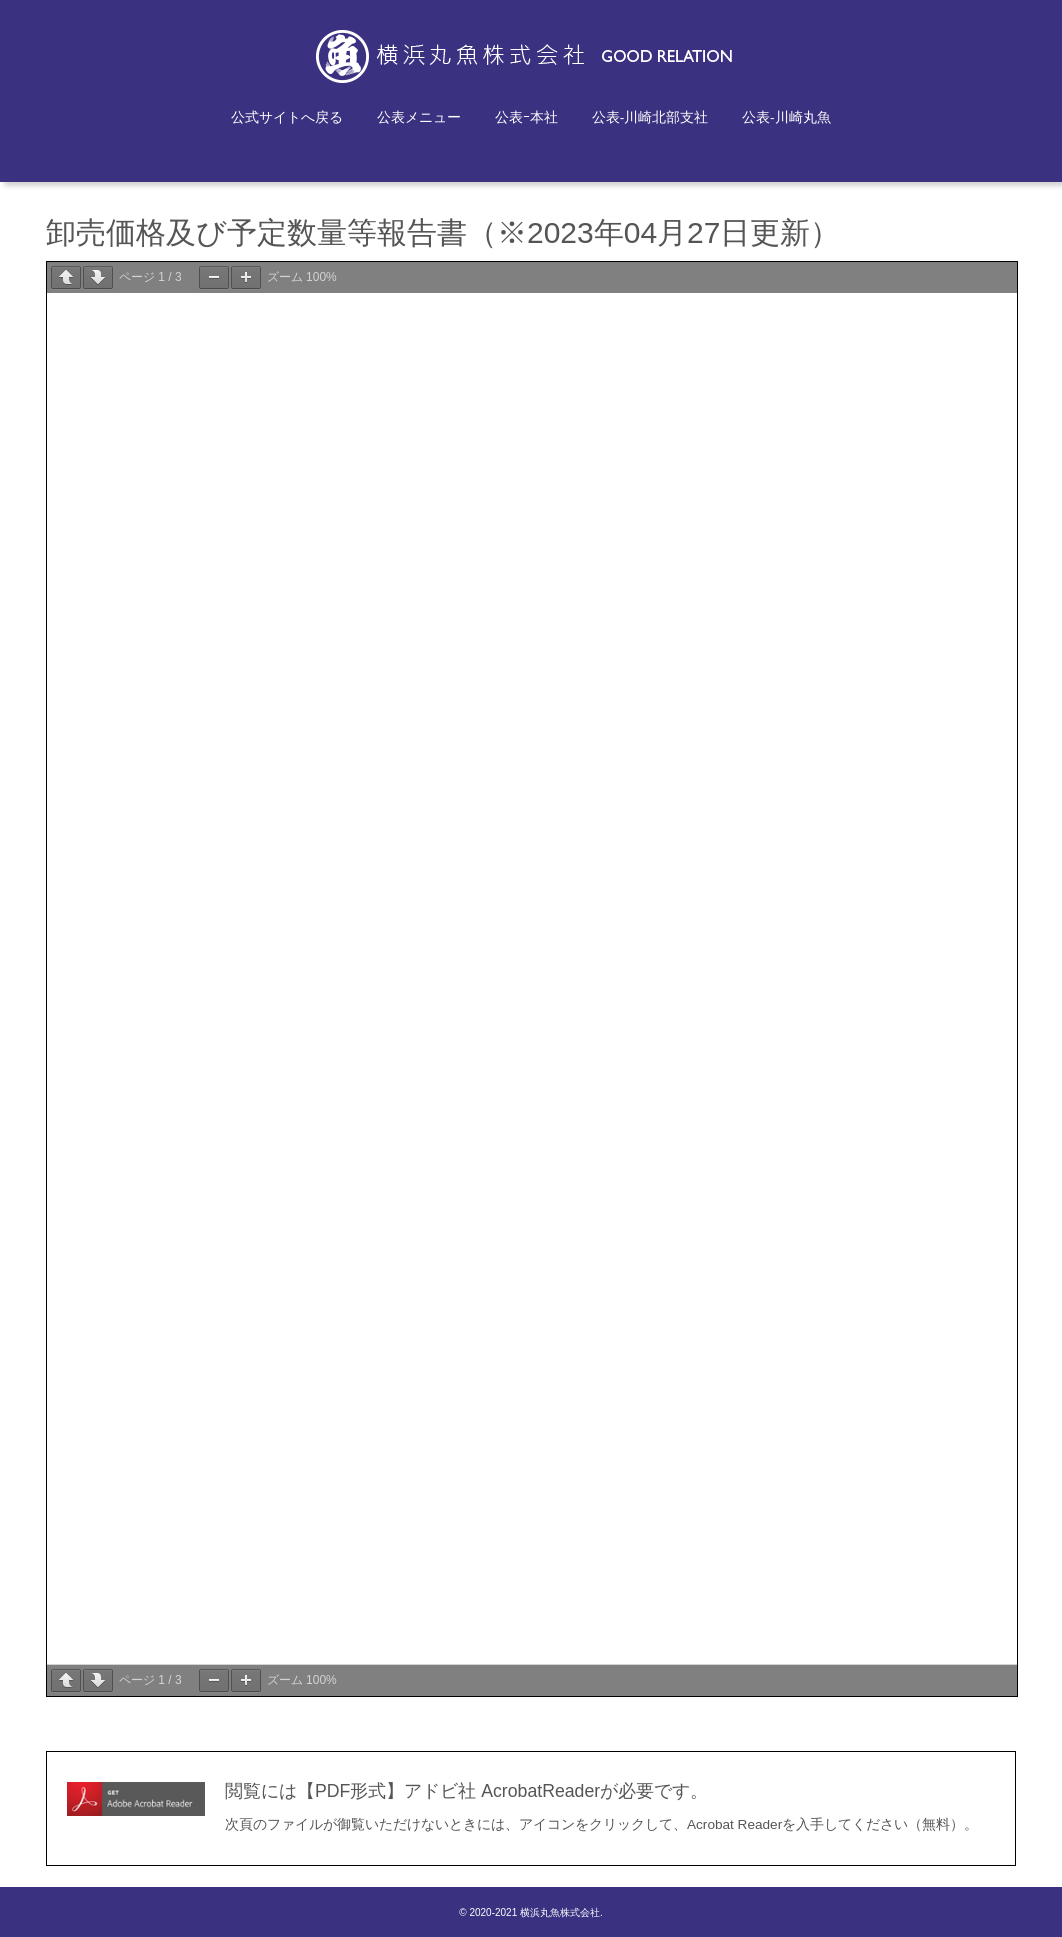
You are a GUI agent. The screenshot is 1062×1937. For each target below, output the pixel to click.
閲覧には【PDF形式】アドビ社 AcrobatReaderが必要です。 (466, 1791)
